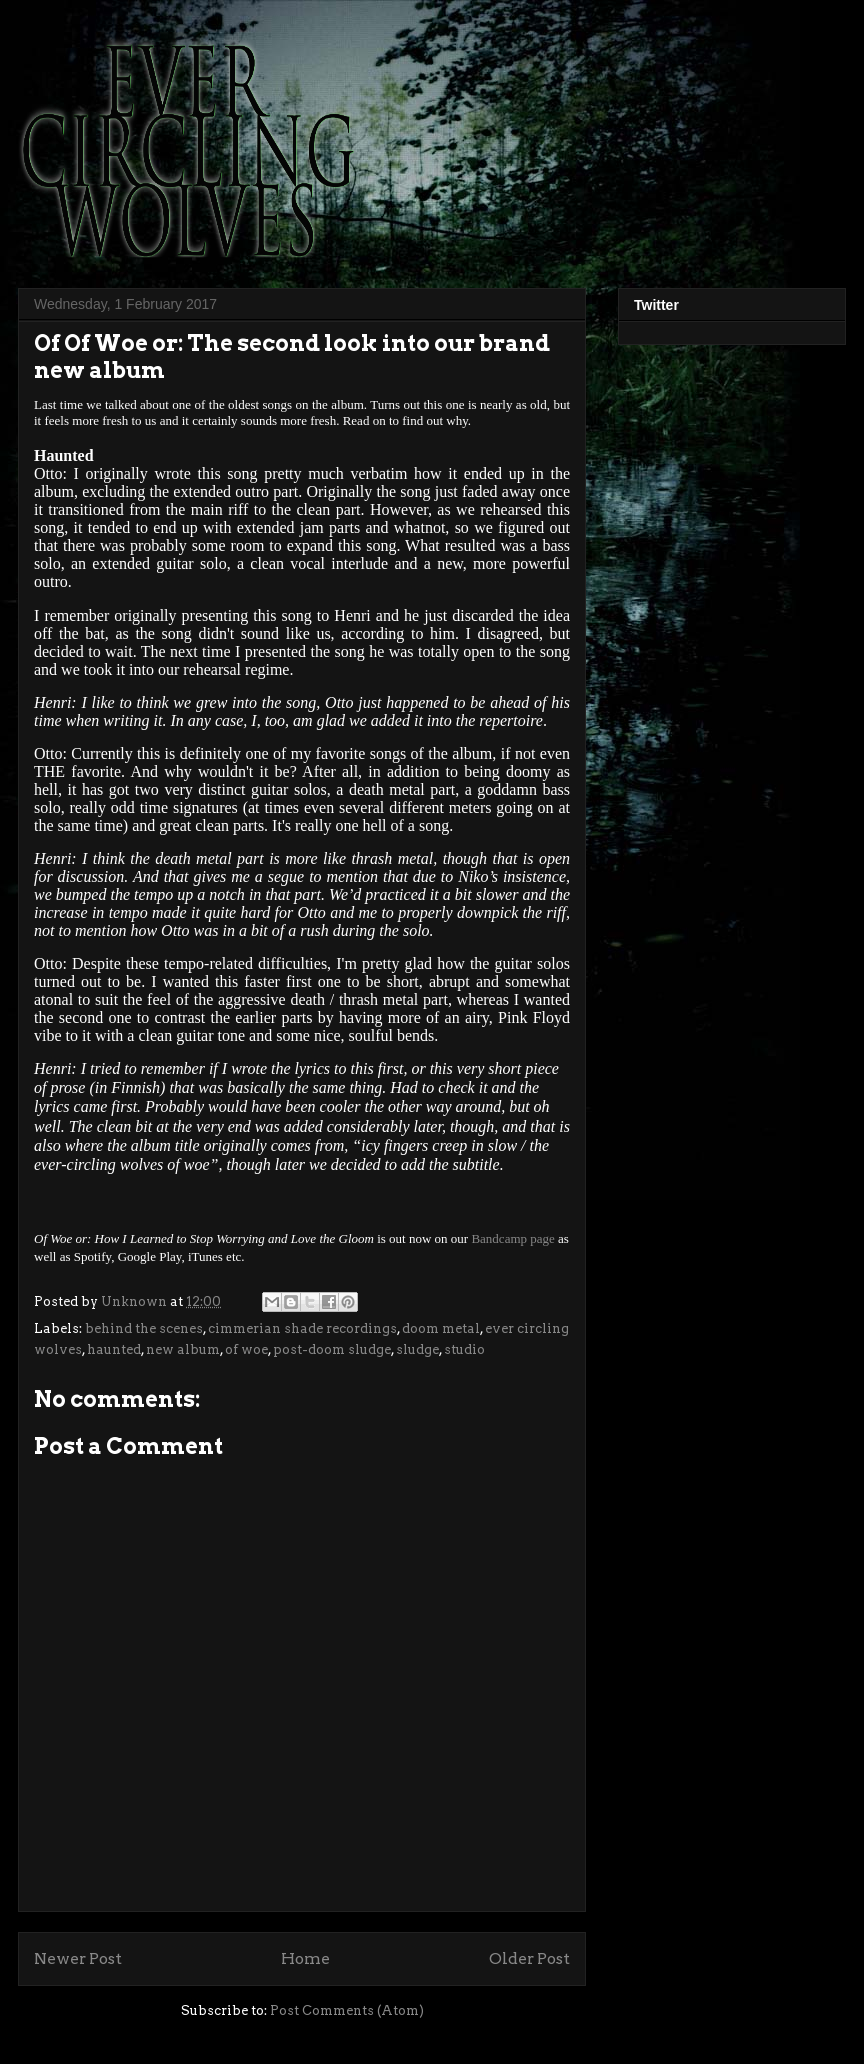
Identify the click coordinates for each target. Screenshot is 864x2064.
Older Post (529, 1958)
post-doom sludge (332, 1349)
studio (464, 1349)
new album (183, 1349)
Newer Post (78, 1958)
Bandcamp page (512, 1238)
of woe (246, 1349)
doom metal (441, 1328)
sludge (417, 1349)
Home (305, 1958)
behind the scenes (144, 1328)
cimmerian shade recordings (302, 1328)
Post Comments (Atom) (347, 2010)
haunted (114, 1349)
